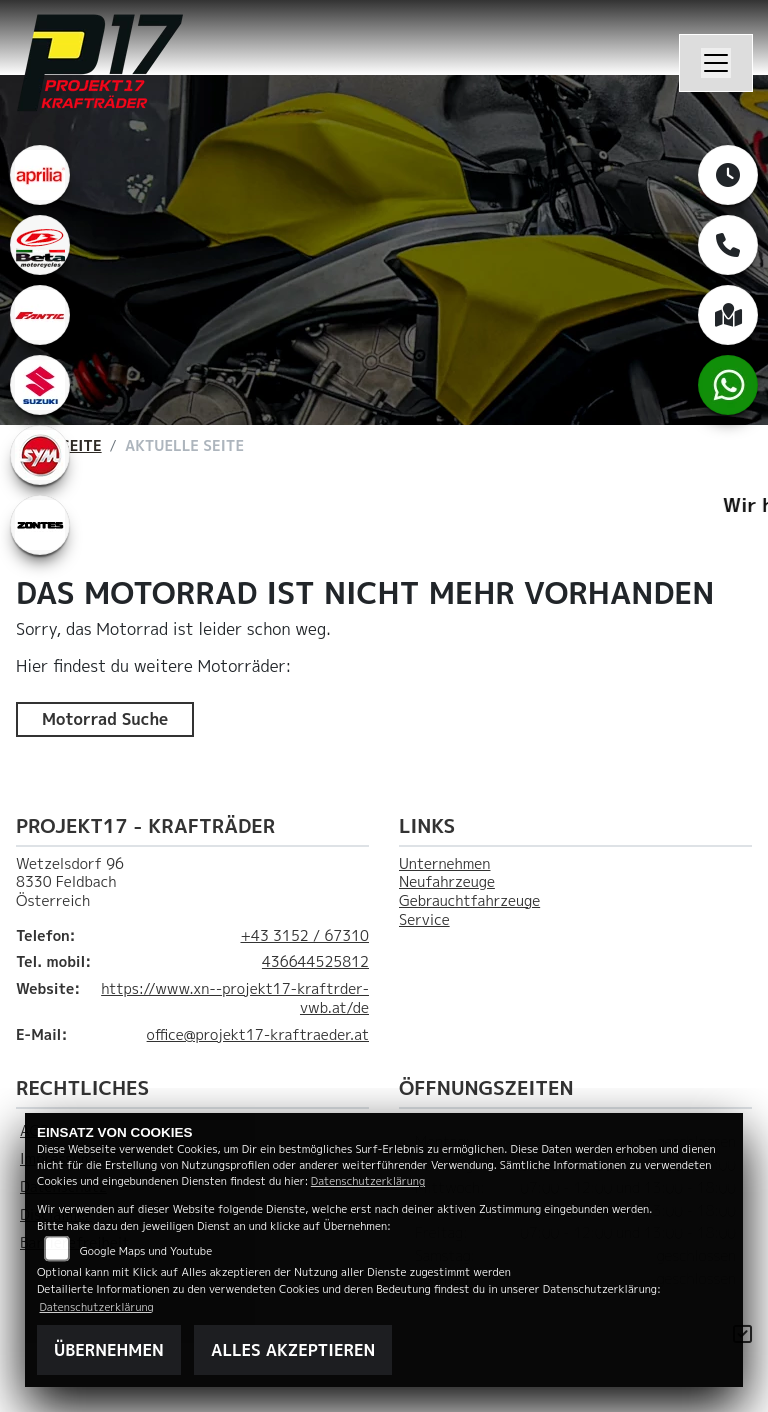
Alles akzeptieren (293, 1350)
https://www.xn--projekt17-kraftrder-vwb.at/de (235, 998)
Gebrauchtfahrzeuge (469, 901)
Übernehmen (109, 1350)
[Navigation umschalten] (716, 63)
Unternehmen (444, 864)
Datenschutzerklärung (368, 1180)
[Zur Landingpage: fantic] (40, 315)
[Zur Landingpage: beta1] (40, 245)
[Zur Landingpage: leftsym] (40, 455)
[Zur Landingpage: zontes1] (40, 525)
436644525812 (315, 962)
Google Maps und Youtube (146, 1250)
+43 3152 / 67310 (304, 936)
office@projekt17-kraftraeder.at (258, 1035)
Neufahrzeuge (447, 882)
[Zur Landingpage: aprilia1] (40, 175)
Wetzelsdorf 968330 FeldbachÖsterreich (70, 882)
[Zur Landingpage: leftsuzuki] (40, 385)
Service (424, 920)
